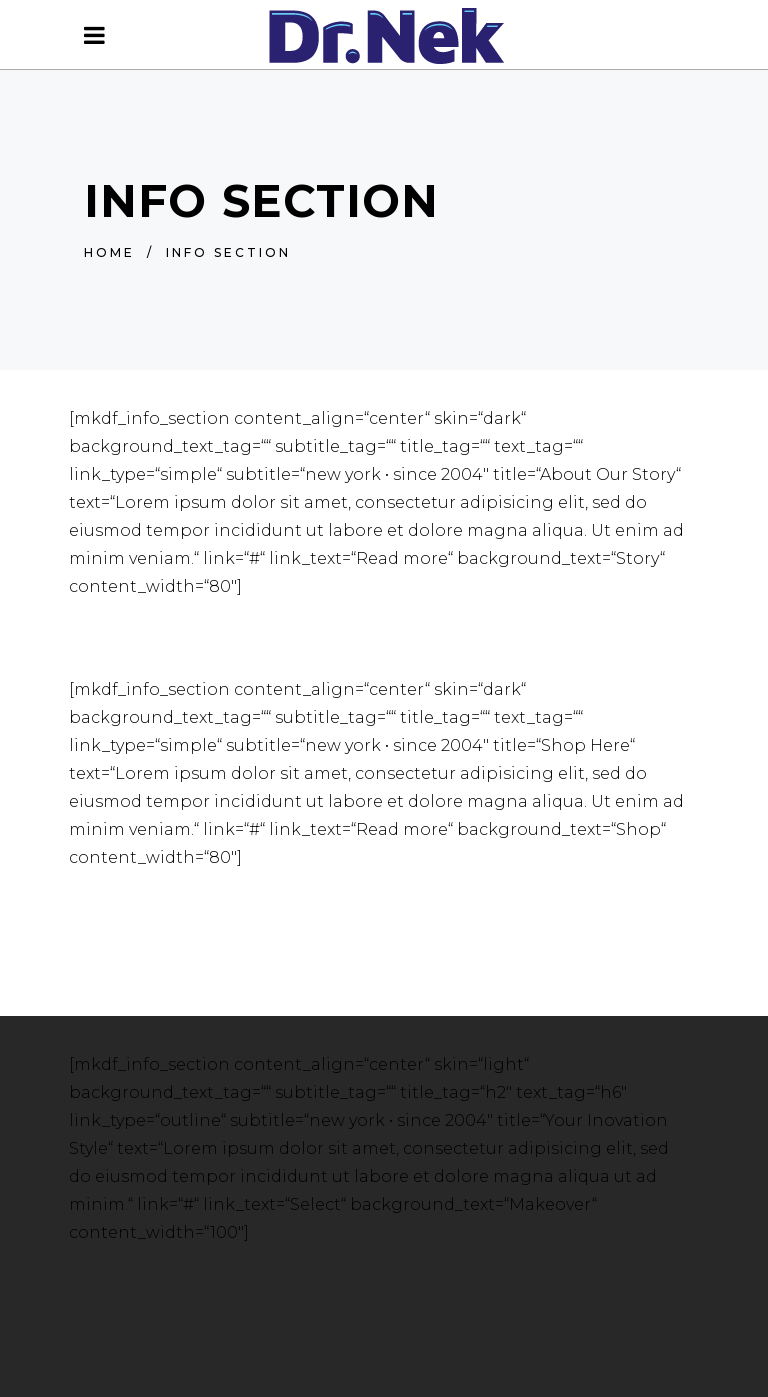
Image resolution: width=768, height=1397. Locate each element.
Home (109, 252)
